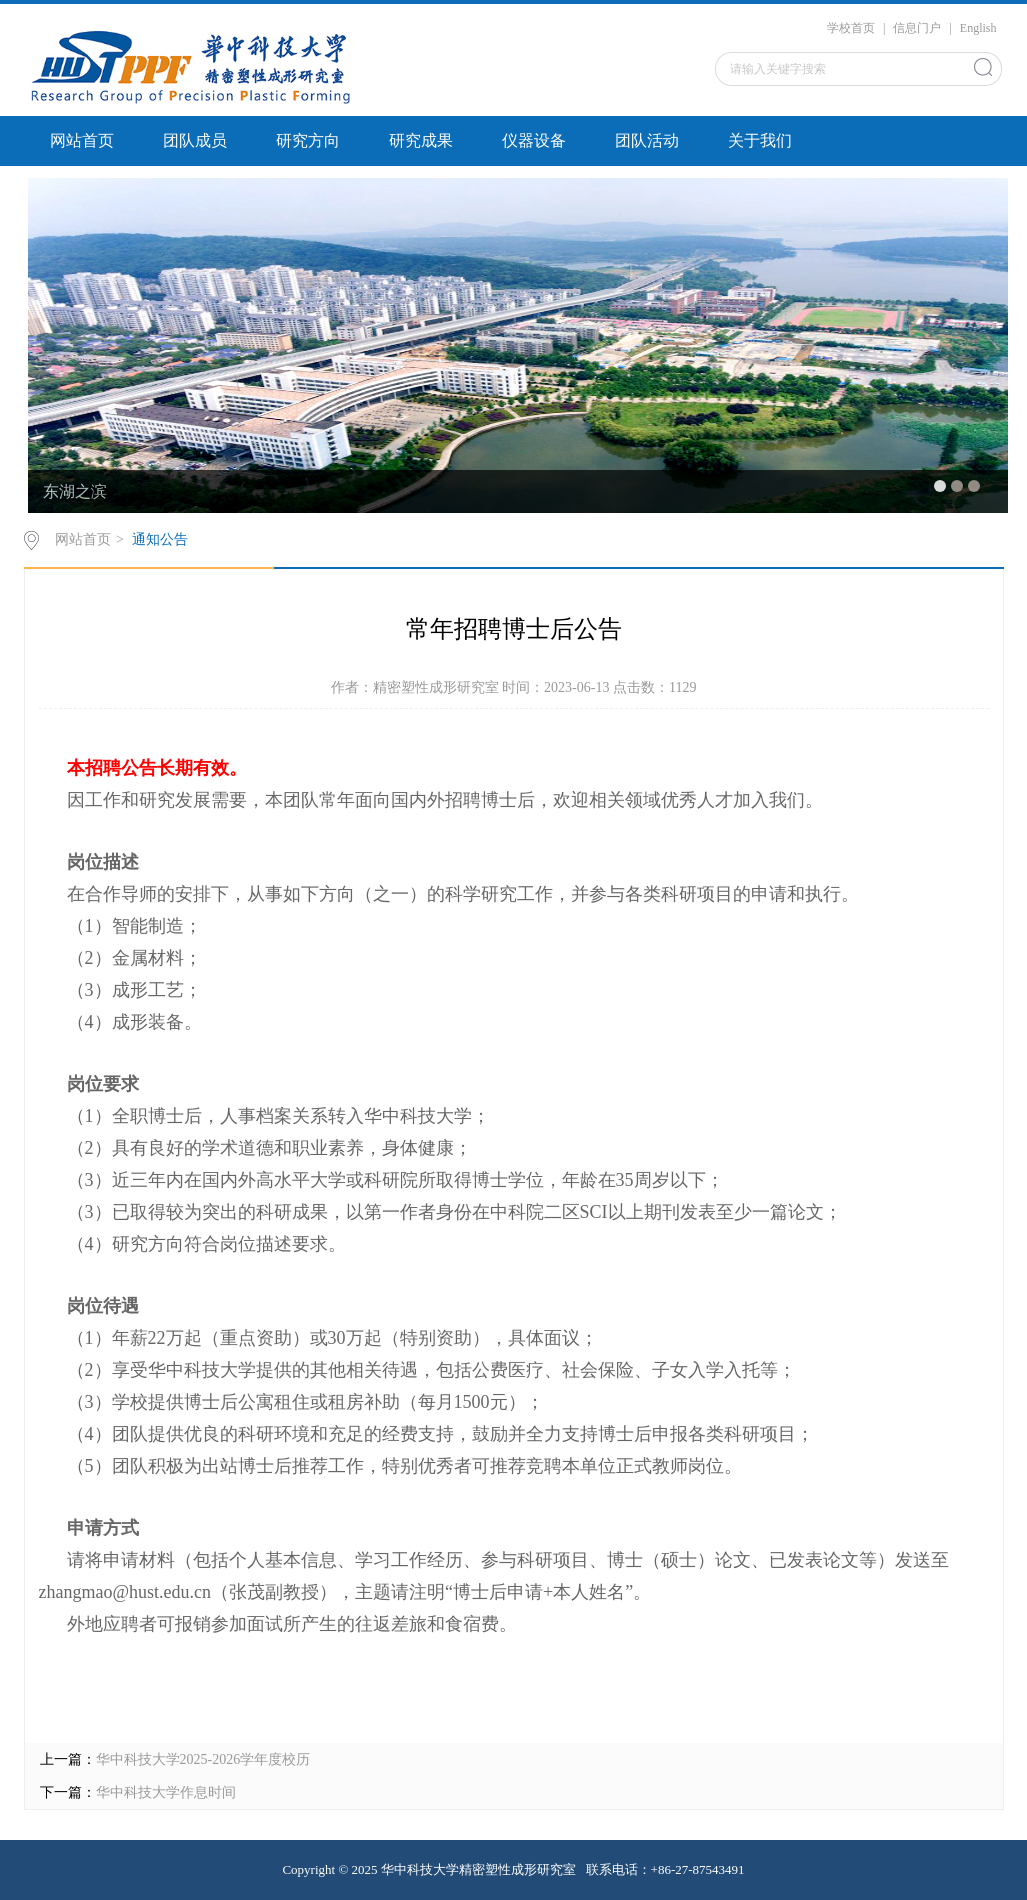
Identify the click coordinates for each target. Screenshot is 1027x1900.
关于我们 (760, 140)
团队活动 (647, 140)
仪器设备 (534, 140)
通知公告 (160, 539)
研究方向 (308, 140)
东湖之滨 (75, 491)
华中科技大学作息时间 (166, 1792)
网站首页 (82, 140)
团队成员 (195, 140)
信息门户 (917, 28)
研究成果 (421, 140)
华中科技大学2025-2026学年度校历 (203, 1759)
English (978, 28)
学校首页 (851, 28)
